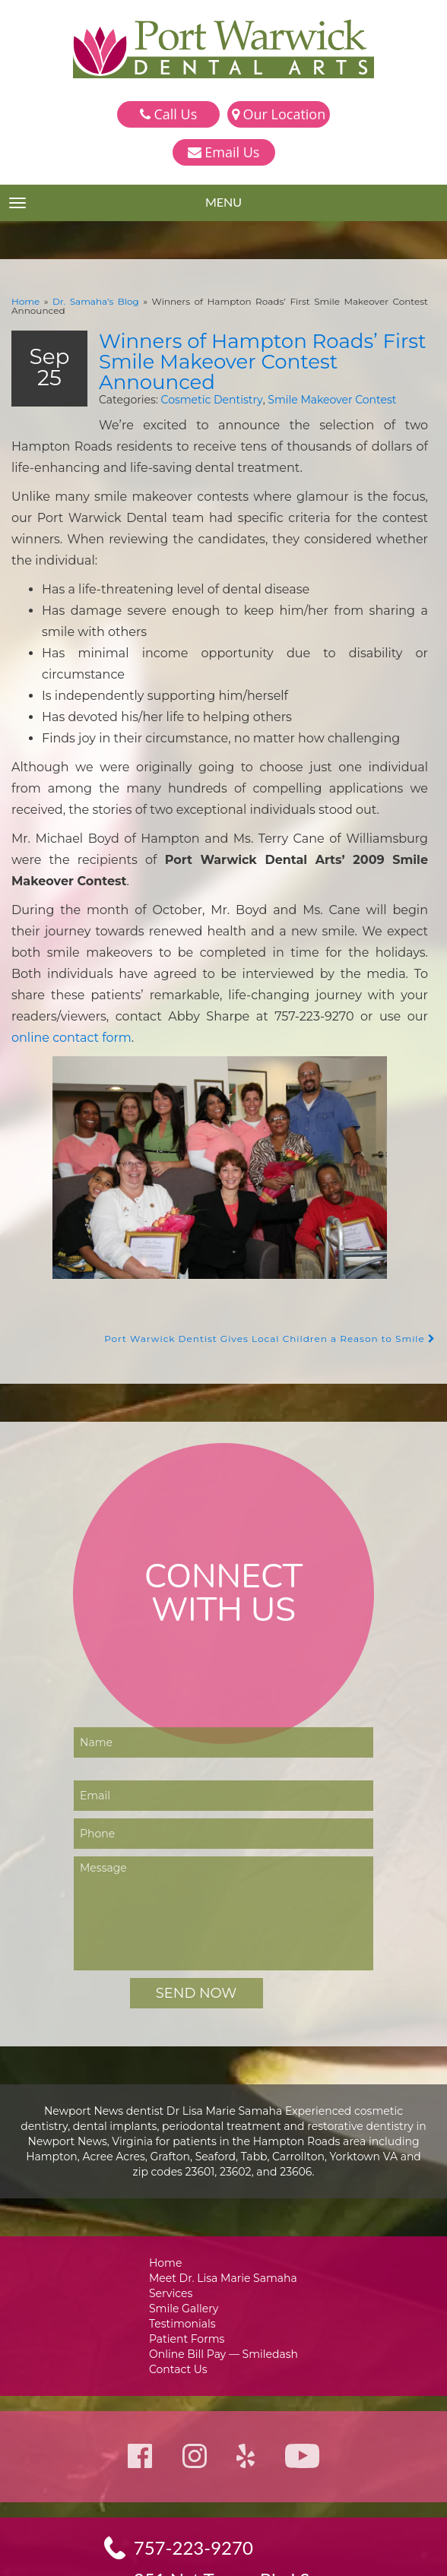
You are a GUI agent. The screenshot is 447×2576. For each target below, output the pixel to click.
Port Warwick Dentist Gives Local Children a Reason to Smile (280, 1244)
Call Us (168, 114)
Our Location (278, 114)
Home (24, 300)
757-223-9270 (194, 2460)
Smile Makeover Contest (309, 387)
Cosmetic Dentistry (196, 387)
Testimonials (185, 2232)
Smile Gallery (186, 2216)
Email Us (224, 152)
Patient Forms (189, 2248)
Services (174, 2200)
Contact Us (181, 2280)
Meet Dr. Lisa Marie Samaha (223, 2184)
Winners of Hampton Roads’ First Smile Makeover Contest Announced (250, 350)
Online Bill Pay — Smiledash (223, 2264)
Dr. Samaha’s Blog (84, 300)
